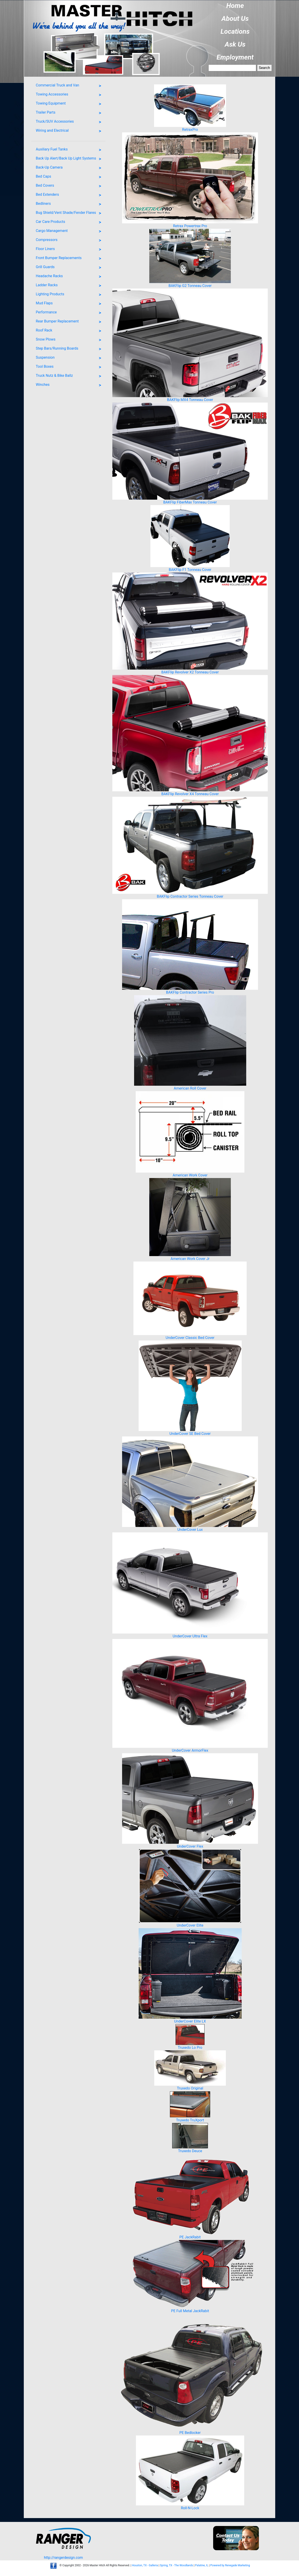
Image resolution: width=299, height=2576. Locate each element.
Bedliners (69, 204)
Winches (69, 385)
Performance (69, 313)
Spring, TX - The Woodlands (176, 2565)
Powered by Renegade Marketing (230, 2565)
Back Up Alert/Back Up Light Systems (69, 159)
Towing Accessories (69, 95)
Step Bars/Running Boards (69, 349)
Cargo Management (69, 231)
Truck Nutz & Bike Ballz (69, 376)
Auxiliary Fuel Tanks (69, 150)
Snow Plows (69, 340)
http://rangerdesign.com (63, 2557)
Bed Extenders (69, 195)
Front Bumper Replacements (69, 258)
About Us (235, 18)
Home (235, 6)
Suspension (69, 358)
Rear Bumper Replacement (69, 322)
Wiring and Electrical (69, 131)
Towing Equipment (69, 104)
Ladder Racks (69, 285)
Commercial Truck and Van (69, 86)
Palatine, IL (201, 2565)
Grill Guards (69, 267)
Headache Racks (69, 276)
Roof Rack (69, 331)
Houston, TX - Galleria (145, 2565)
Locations (235, 31)
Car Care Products (69, 222)
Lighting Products (69, 294)
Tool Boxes (69, 367)
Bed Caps (69, 177)
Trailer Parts (69, 113)
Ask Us (235, 44)
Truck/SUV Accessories (69, 122)
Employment (235, 57)
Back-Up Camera (69, 168)
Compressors (69, 240)
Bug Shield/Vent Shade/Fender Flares (69, 213)
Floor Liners (69, 249)
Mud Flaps (69, 304)
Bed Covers (69, 186)
